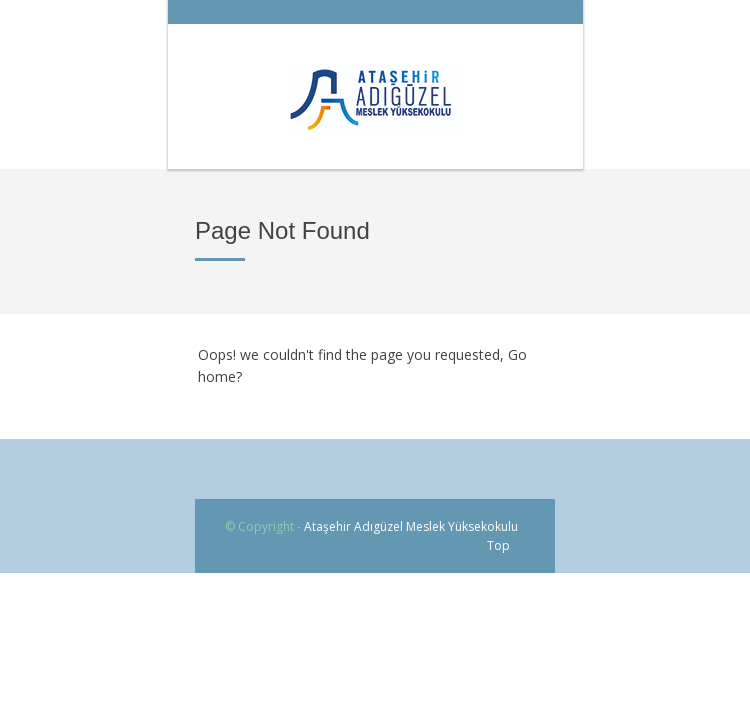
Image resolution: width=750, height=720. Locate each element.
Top (498, 545)
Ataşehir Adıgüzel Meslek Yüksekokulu (411, 526)
